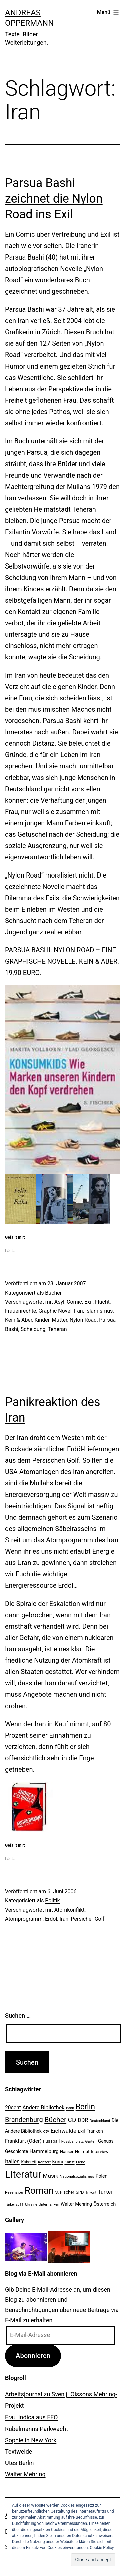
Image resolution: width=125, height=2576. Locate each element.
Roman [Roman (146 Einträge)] (39, 2190)
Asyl (59, 1302)
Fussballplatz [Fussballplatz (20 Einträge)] (72, 2141)
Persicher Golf (88, 1919)
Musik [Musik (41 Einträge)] (50, 2175)
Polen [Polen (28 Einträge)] (101, 2176)
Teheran (57, 1329)
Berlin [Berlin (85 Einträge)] (85, 2106)
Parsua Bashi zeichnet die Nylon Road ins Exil (54, 198)
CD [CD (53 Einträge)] (72, 2120)
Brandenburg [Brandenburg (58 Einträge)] (24, 2120)
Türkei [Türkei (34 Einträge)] (105, 2192)
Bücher (53, 1293)
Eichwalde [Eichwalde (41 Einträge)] (63, 2130)
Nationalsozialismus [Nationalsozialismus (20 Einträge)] (77, 2176)
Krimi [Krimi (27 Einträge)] (57, 2161)
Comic (74, 1302)
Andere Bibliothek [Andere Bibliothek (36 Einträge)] (43, 2107)
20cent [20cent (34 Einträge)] (13, 2108)
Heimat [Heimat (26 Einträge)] (82, 2151)
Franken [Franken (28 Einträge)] (94, 2131)
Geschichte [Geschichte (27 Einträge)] (16, 2151)
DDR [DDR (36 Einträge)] (83, 2120)
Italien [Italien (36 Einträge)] (12, 2161)
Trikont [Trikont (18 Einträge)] (90, 2192)
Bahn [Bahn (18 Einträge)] (70, 2108)
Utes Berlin (19, 2462)
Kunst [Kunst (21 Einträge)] (69, 2162)
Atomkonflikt (69, 1910)
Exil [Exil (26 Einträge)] (81, 2131)
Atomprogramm (24, 1919)
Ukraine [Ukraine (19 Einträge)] (31, 2204)
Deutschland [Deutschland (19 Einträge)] (100, 2121)
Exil (88, 1302)
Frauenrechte (20, 1311)
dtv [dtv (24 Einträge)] (46, 2131)
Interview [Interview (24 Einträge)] (99, 2151)
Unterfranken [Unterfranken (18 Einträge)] (49, 2204)
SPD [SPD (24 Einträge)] (80, 2192)
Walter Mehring (25, 2474)
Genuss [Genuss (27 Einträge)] (106, 2141)
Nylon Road (83, 1320)
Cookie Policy (102, 2547)
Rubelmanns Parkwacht (36, 2428)
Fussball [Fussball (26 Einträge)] (51, 2141)
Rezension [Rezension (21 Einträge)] (14, 2192)
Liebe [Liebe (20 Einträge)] (80, 2162)
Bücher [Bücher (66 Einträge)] (55, 2119)
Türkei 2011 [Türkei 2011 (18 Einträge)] (14, 2204)
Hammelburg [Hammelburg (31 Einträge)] (44, 2151)
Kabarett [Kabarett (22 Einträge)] (28, 2162)
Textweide (18, 2451)
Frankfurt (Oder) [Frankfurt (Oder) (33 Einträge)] (23, 2141)
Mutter (59, 1320)
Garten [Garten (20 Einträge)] (90, 2141)
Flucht (102, 1302)
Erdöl (51, 1919)
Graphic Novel (54, 1311)
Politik (52, 1900)
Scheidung (33, 1329)
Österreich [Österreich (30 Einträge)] (104, 2204)
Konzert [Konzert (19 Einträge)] (44, 2162)
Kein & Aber (18, 1320)
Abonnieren (33, 2356)
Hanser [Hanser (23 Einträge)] (66, 2151)
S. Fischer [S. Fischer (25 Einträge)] (64, 2192)
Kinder (41, 1320)
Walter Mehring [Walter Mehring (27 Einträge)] (76, 2204)
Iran (78, 1311)
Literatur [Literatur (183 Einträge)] (23, 2174)
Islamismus (99, 1311)
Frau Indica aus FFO (31, 2417)
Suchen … (18, 2015)
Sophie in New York (30, 2440)
